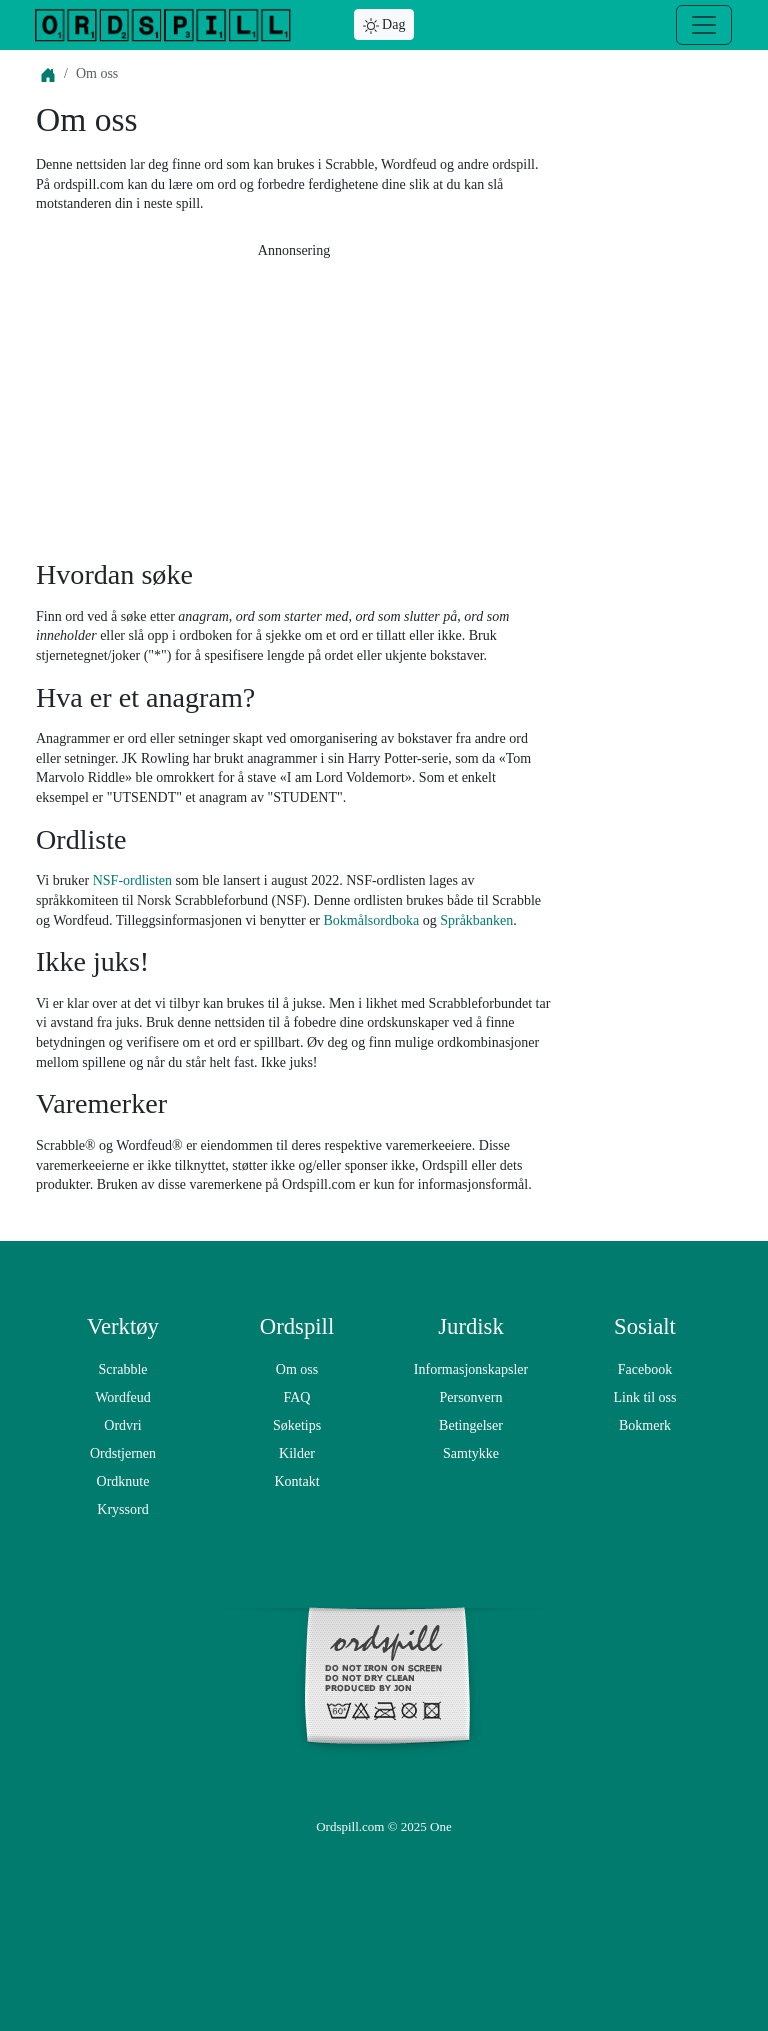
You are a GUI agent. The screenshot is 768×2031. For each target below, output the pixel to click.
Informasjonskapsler (471, 1369)
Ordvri (122, 1425)
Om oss (297, 1369)
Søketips (297, 1425)
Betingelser (471, 1425)
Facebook (645, 1369)
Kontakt (296, 1481)
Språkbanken (476, 920)
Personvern (471, 1397)
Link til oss (644, 1397)
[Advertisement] (294, 403)
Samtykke (471, 1453)
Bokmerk (645, 1425)
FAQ (297, 1397)
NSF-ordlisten (132, 880)
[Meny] (704, 25)
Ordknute (123, 1481)
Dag (384, 25)
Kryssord (122, 1509)
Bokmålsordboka (372, 920)
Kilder (297, 1453)
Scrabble (123, 1369)
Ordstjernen (123, 1453)
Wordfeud (123, 1397)
